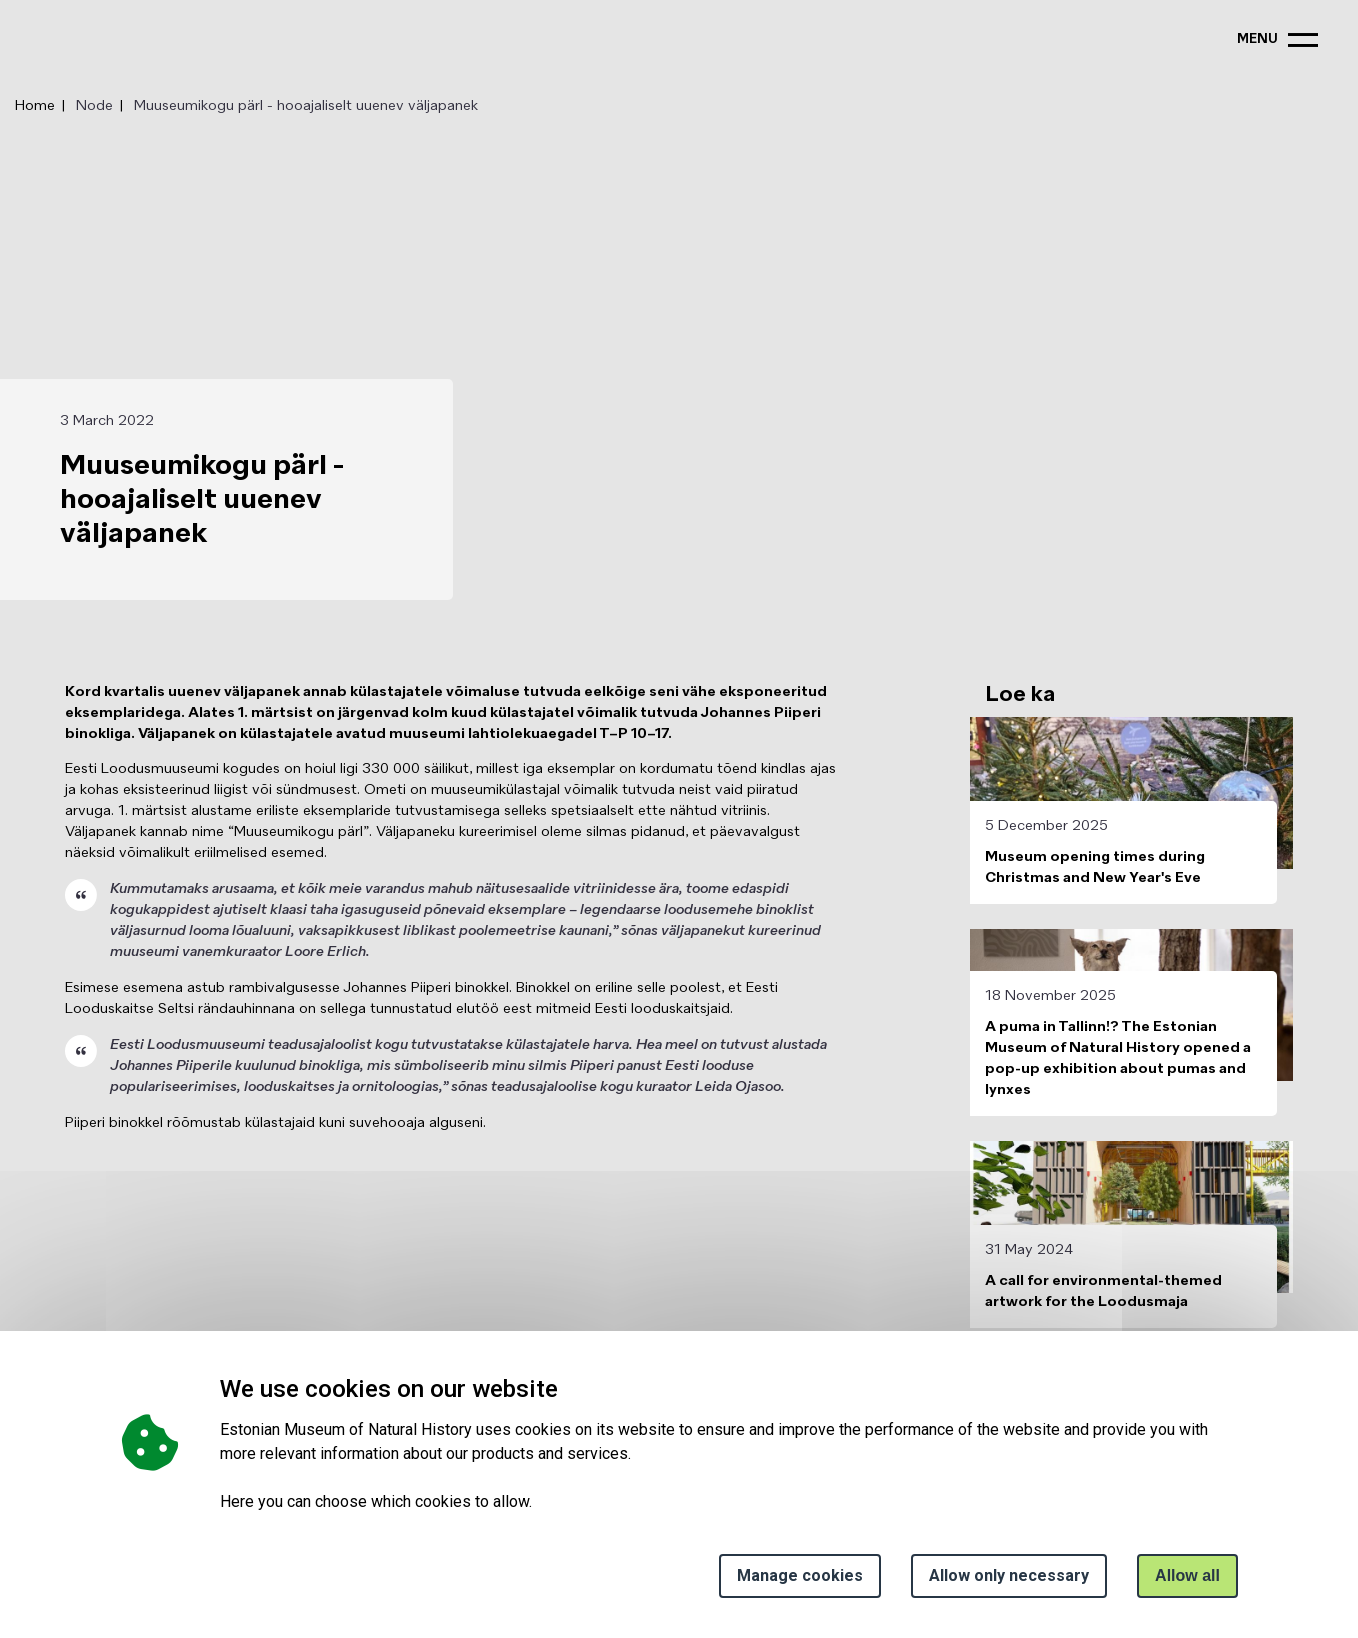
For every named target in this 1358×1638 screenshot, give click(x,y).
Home (35, 106)
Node (94, 106)
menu (1257, 39)
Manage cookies (800, 1575)
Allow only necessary (1009, 1575)
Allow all (1187, 1575)
